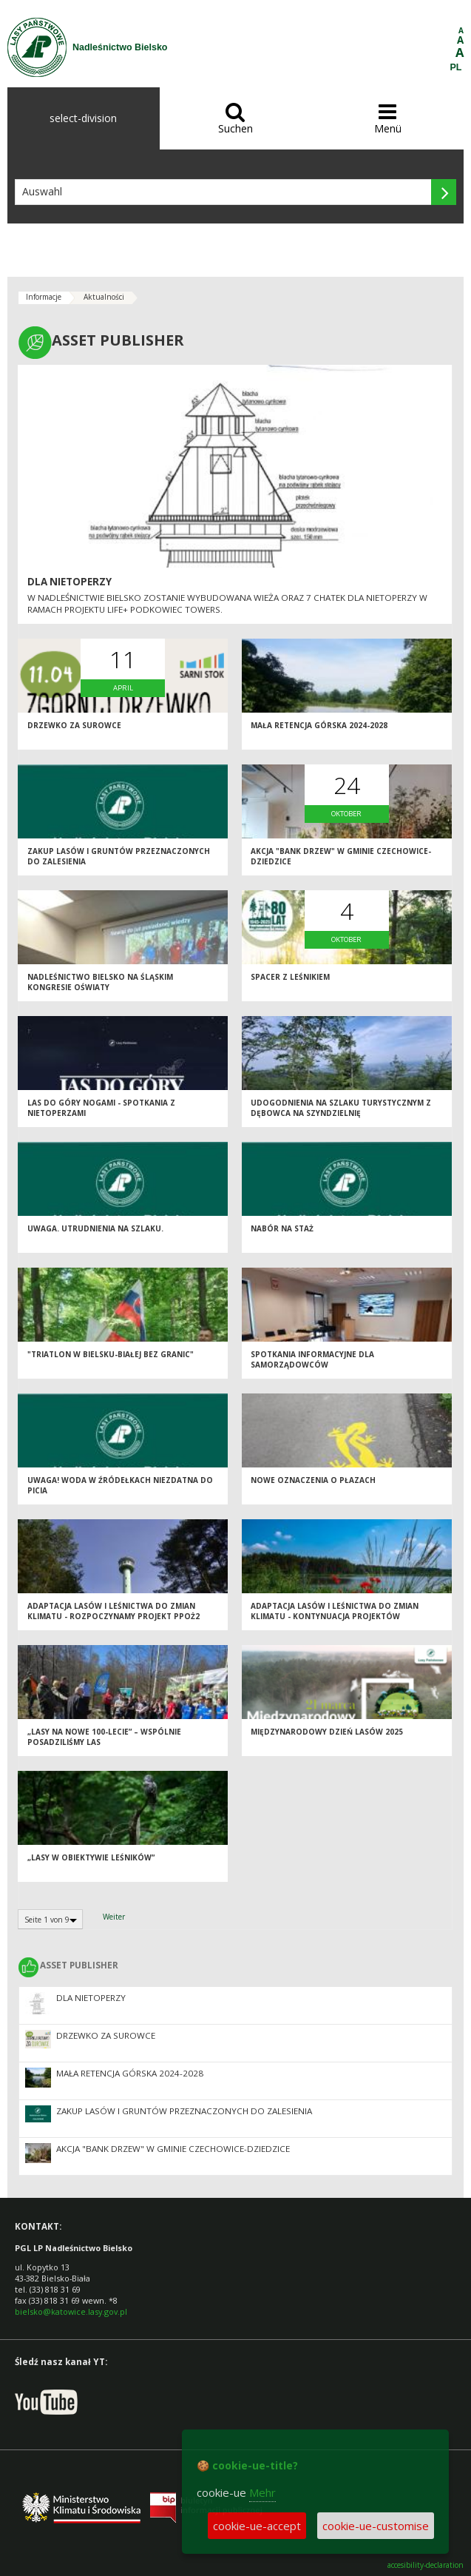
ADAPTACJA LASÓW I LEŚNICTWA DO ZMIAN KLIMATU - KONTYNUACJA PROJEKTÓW (335, 1611)
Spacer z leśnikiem (290, 977)
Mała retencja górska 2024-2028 (319, 725)
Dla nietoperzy (69, 581)
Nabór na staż (282, 1228)
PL (456, 67)
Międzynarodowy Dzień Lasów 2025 (327, 1731)
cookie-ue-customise (375, 2525)
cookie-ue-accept (257, 2525)
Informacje (43, 297)
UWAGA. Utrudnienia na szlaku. (95, 1228)
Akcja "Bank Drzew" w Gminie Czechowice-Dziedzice (173, 2148)
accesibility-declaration (425, 2565)
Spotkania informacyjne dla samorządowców (312, 1360)
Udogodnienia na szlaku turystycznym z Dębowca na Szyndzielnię (341, 1108)
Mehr (262, 2492)
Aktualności (104, 297)
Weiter (114, 1916)
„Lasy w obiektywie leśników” (91, 1857)
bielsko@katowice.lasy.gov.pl (71, 2311)
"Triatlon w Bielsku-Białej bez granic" (110, 1354)
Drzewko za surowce (74, 725)
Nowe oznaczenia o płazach (313, 1480)
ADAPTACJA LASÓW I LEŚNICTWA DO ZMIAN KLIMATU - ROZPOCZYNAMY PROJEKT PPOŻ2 (113, 1611)
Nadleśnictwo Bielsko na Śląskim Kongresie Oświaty (100, 982)
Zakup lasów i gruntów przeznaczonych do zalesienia (184, 2110)
